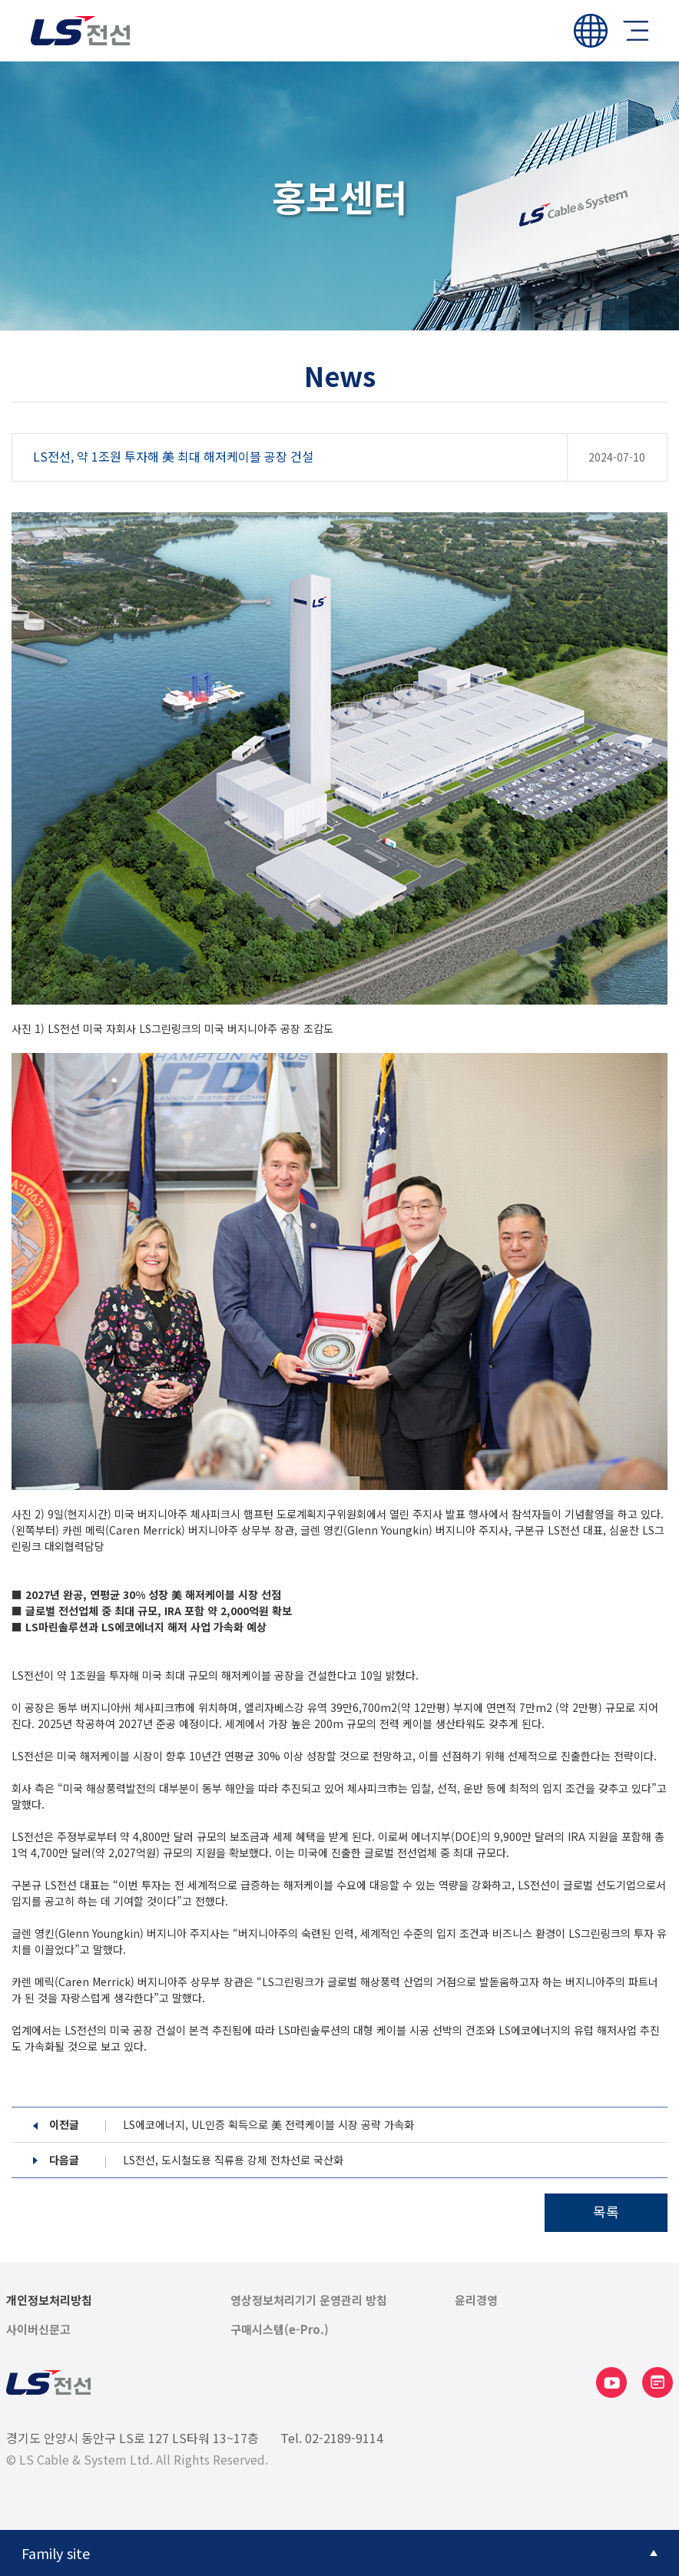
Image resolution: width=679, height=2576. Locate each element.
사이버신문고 (38, 2329)
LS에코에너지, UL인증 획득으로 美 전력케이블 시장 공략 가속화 (268, 2124)
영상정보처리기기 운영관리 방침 (308, 2300)
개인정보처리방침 (49, 2300)
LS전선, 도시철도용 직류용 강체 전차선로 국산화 (233, 2160)
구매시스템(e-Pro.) (279, 2329)
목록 (606, 2211)
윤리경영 (476, 2300)
